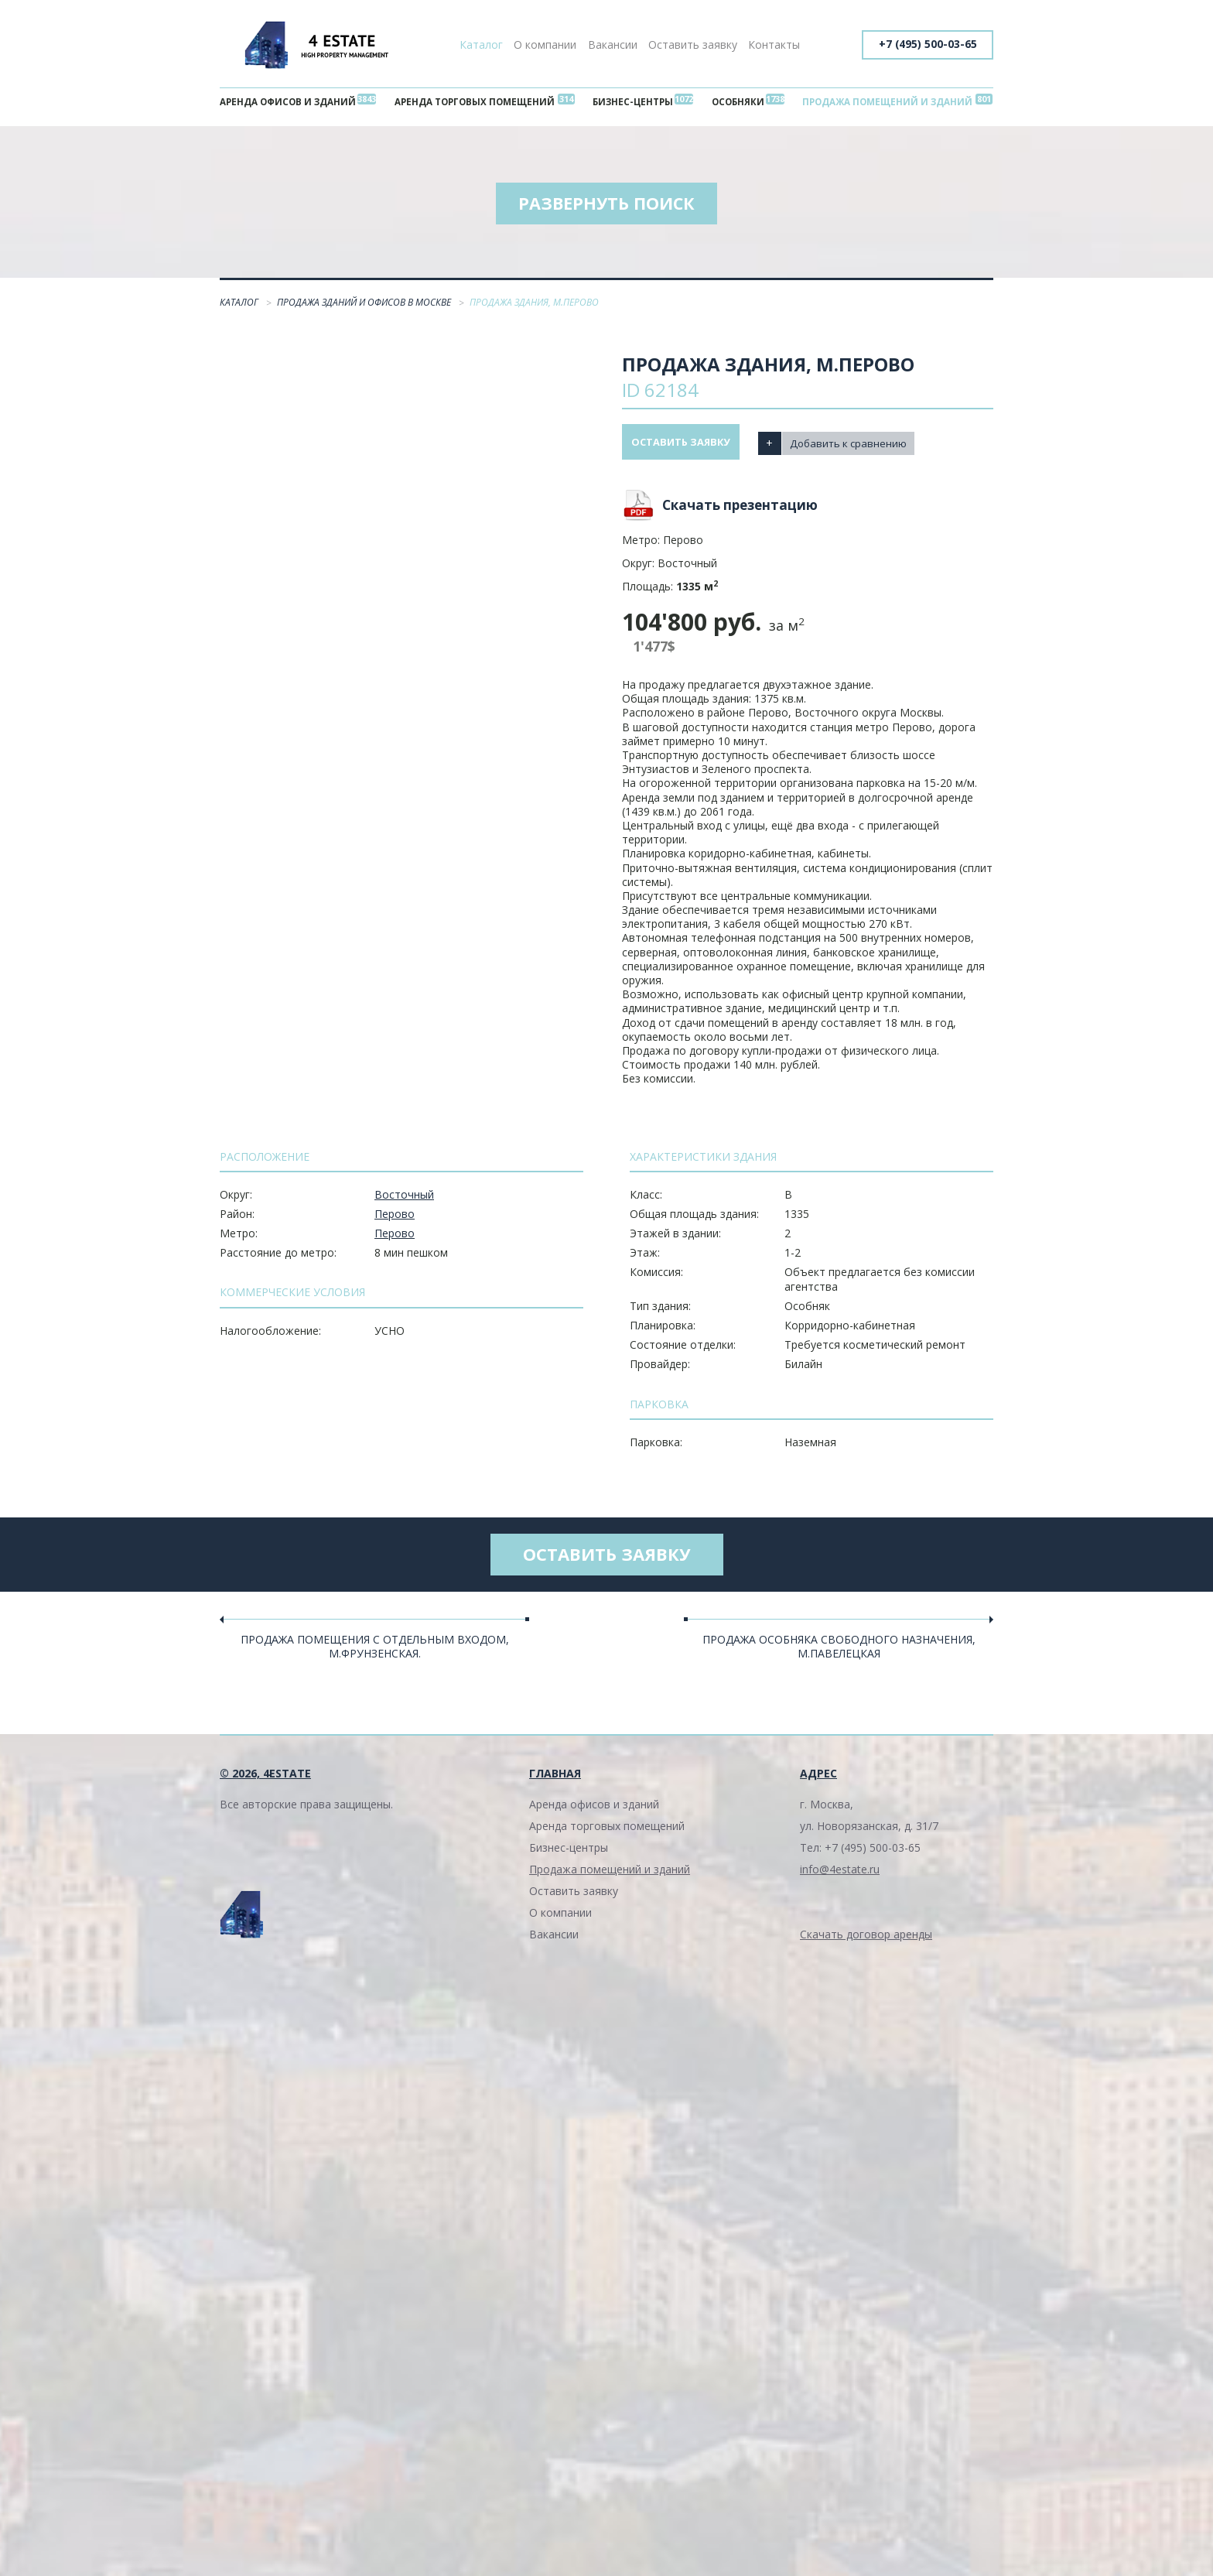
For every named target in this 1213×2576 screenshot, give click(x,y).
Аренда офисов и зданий (292, 102)
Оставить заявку (692, 44)
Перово (394, 1220)
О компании (545, 44)
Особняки (734, 102)
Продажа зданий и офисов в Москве (365, 309)
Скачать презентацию (740, 511)
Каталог (481, 44)
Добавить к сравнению (866, 447)
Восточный (404, 1200)
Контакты (774, 44)
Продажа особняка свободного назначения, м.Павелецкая (839, 1657)
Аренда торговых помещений (479, 102)
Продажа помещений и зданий (881, 102)
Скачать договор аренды (866, 1945)
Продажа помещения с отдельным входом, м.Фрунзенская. (375, 1657)
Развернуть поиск (606, 208)
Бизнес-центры (635, 102)
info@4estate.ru (840, 1880)
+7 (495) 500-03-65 (925, 44)
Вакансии (612, 44)
